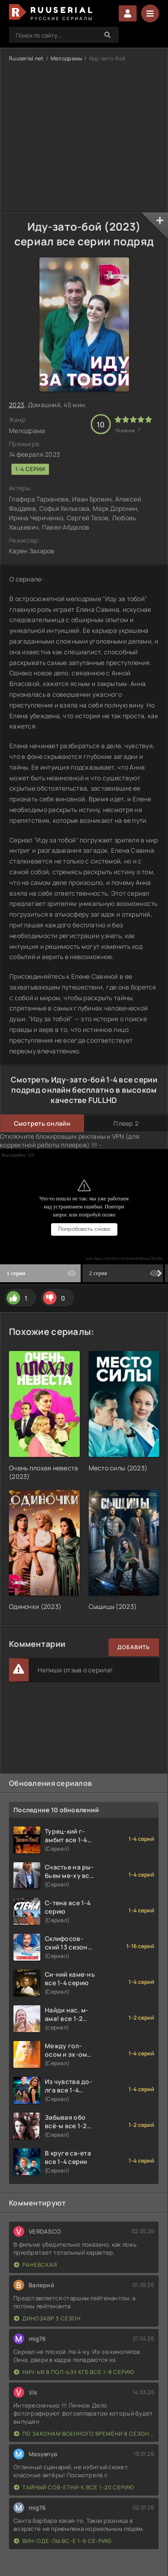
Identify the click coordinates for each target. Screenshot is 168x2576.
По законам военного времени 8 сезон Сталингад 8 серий (84, 2433)
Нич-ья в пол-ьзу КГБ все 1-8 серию (74, 2372)
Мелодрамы (66, 58)
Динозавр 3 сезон (47, 2318)
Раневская (35, 2265)
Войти (128, 13)
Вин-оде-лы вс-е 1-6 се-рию (63, 2541)
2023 (16, 404)
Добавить (133, 1647)
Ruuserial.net (26, 58)
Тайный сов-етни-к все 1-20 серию (74, 2487)
